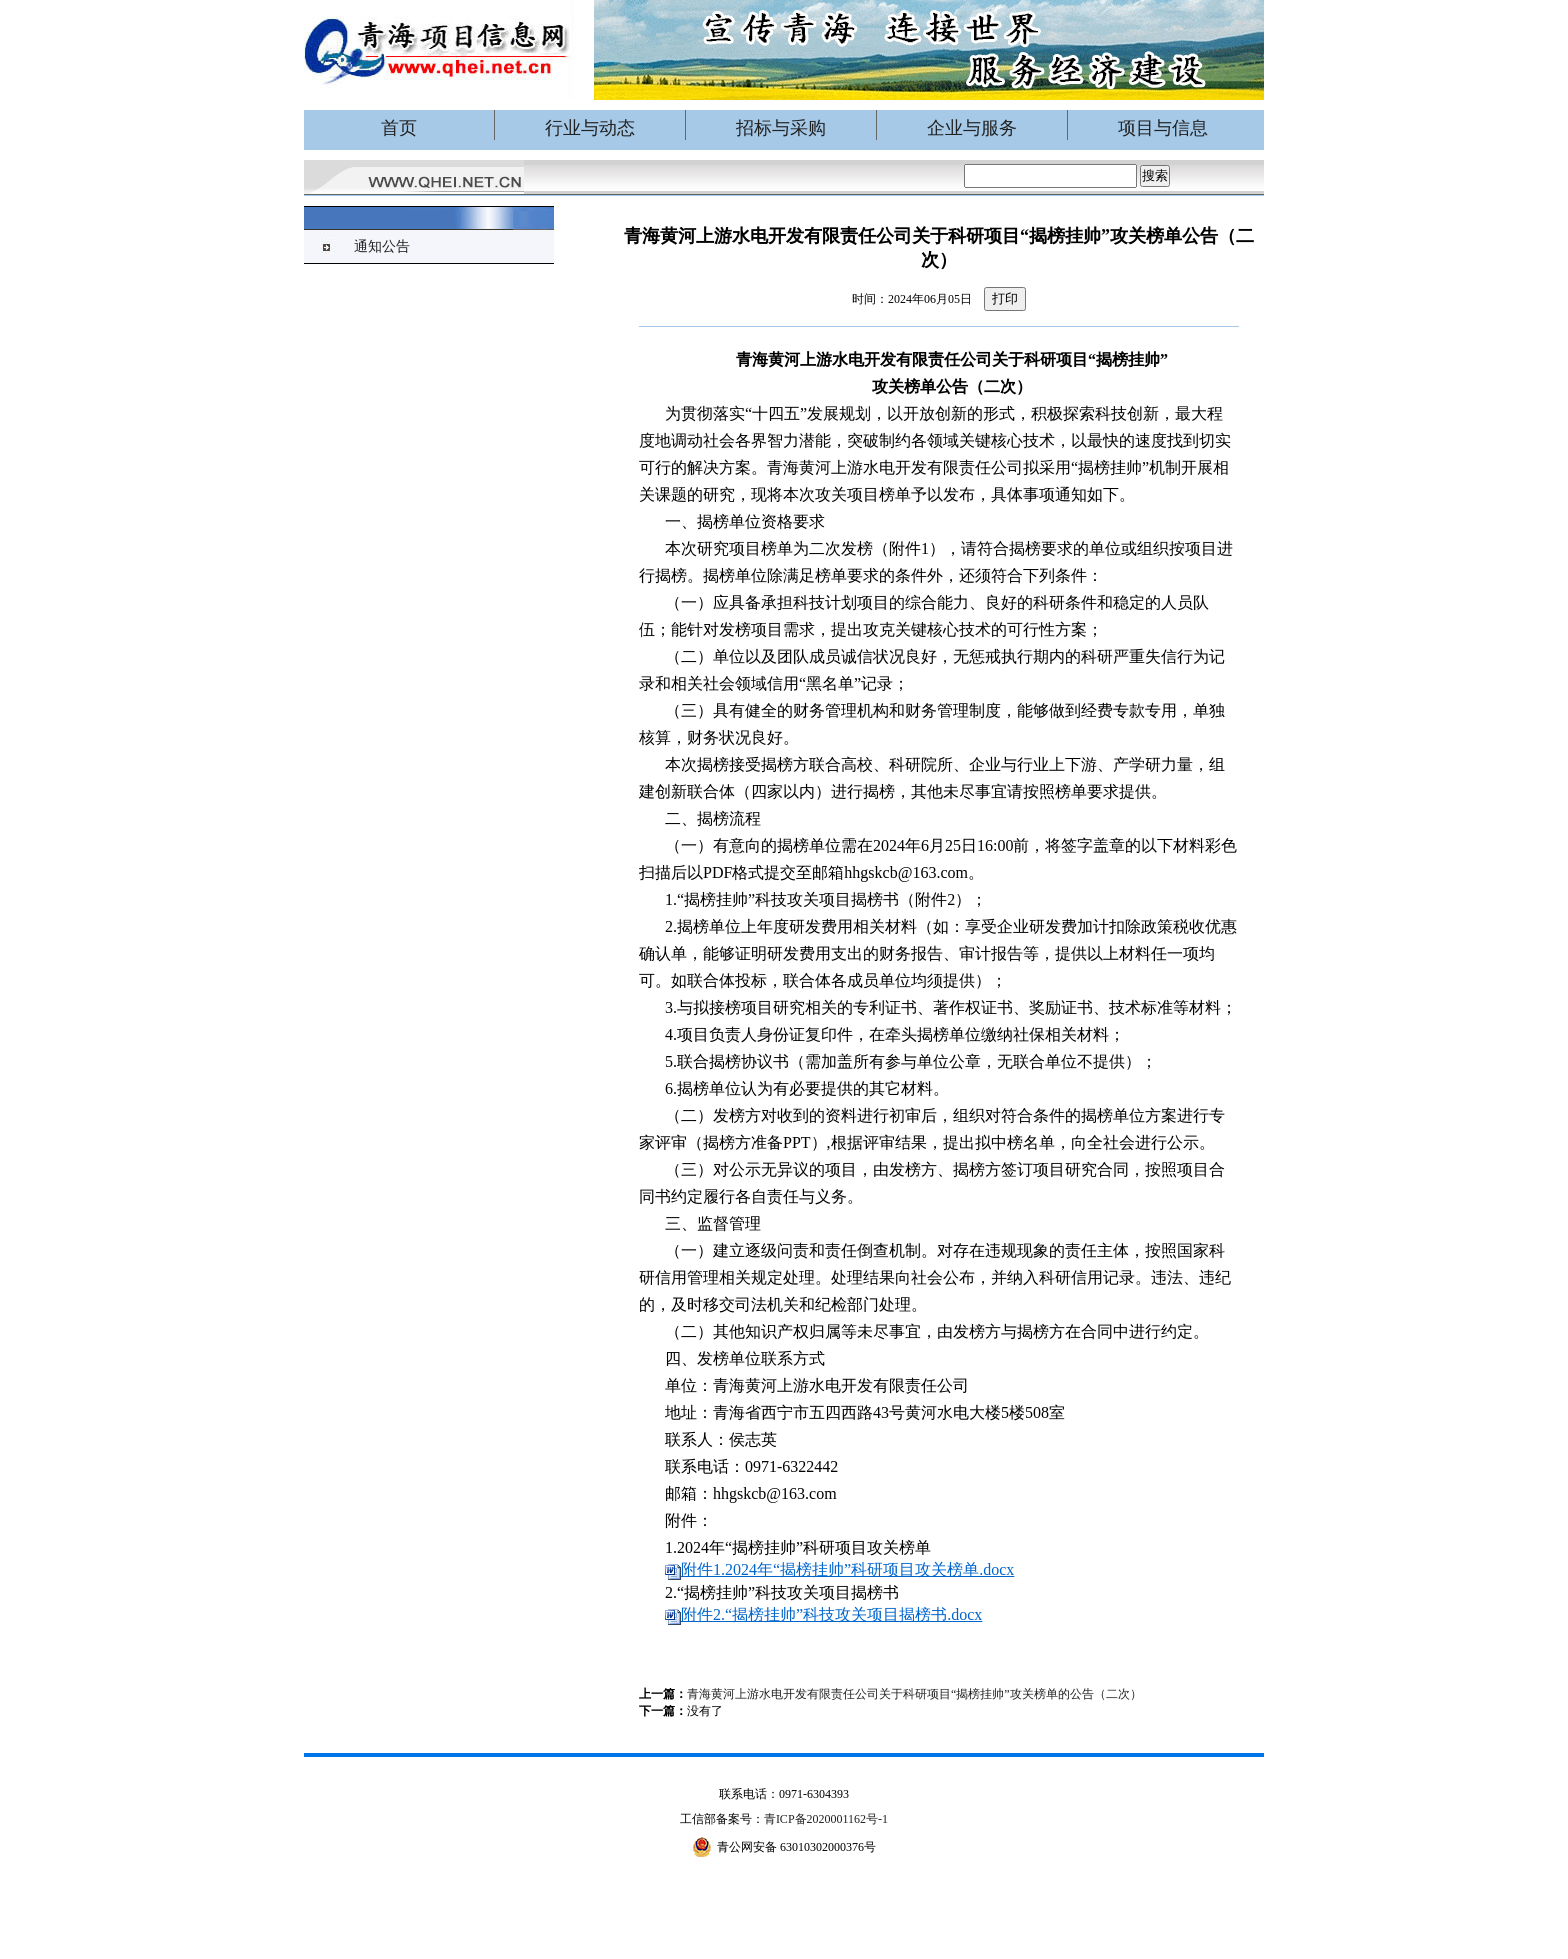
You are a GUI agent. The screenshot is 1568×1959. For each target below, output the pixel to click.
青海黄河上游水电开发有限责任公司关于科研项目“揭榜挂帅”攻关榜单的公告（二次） (914, 1694)
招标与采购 (781, 128)
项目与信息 (1163, 128)
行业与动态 (590, 128)
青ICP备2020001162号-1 (826, 1819)
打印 (1005, 298)
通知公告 (382, 246)
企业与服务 (972, 128)
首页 (399, 128)
